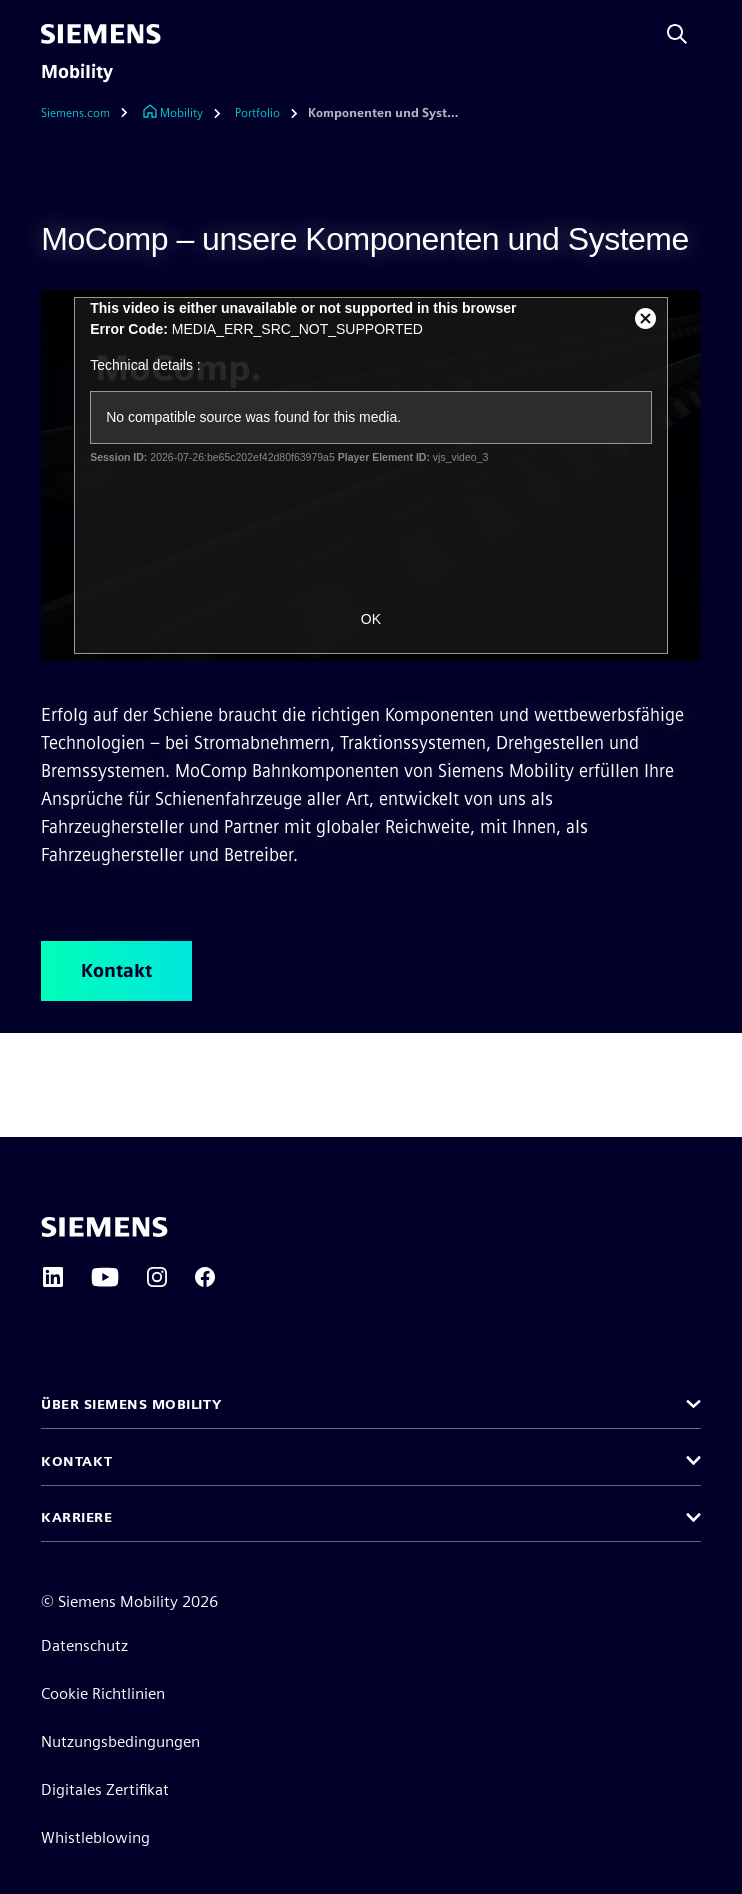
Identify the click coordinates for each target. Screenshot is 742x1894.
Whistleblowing (95, 1837)
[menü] (187, 34)
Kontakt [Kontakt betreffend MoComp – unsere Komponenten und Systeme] (116, 971)
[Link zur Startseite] (172, 113)
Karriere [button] (76, 1517)
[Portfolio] (257, 113)
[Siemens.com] (89, 113)
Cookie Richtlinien (103, 1693)
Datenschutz (84, 1645)
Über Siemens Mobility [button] (131, 1404)
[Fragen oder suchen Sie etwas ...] (677, 34)
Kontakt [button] (77, 1461)
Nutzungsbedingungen (120, 1741)
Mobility (77, 72)
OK (371, 619)
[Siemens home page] (104, 1227)
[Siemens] (101, 34)
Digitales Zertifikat (105, 1789)
